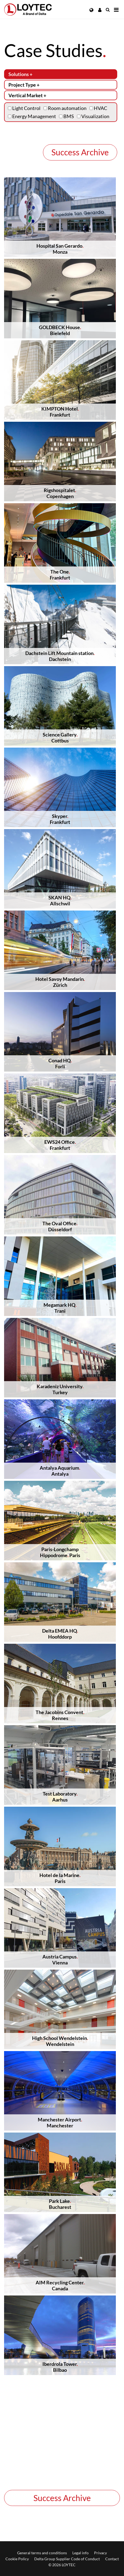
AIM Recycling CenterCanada (60, 2285)
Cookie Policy (17, 2558)
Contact (112, 2558)
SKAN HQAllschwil (60, 900)
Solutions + (20, 74)
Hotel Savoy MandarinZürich (60, 982)
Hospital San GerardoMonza (59, 249)
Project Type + (23, 85)
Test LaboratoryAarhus (60, 1797)
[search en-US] (108, 9)
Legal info (80, 2552)
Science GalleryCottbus (60, 738)
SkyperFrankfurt (60, 819)
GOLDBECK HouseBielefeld (60, 330)
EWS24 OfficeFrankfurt (60, 1145)
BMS (66, 116)
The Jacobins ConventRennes (60, 1715)
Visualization (93, 116)
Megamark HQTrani (60, 1308)
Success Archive (80, 152)
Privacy (100, 2552)
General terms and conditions (42, 2552)
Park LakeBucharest (60, 2204)
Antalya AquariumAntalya (60, 1471)
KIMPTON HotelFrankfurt (60, 412)
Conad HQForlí (60, 1063)
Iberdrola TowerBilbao (60, 2367)
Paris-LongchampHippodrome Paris (60, 1552)
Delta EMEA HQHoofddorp (60, 1634)
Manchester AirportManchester (60, 2122)
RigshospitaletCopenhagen (60, 493)
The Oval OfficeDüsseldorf (60, 1226)
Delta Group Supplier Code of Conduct (67, 2558)
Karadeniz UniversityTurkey (60, 1389)
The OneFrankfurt (60, 575)
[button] (91, 10)
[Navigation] (116, 9)
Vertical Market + (27, 95)
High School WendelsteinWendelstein (60, 2041)
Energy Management (32, 116)
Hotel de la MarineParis (59, 1878)
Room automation (65, 108)
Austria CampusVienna (60, 1960)
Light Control (24, 108)
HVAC (98, 108)
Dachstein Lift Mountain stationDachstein (60, 656)
